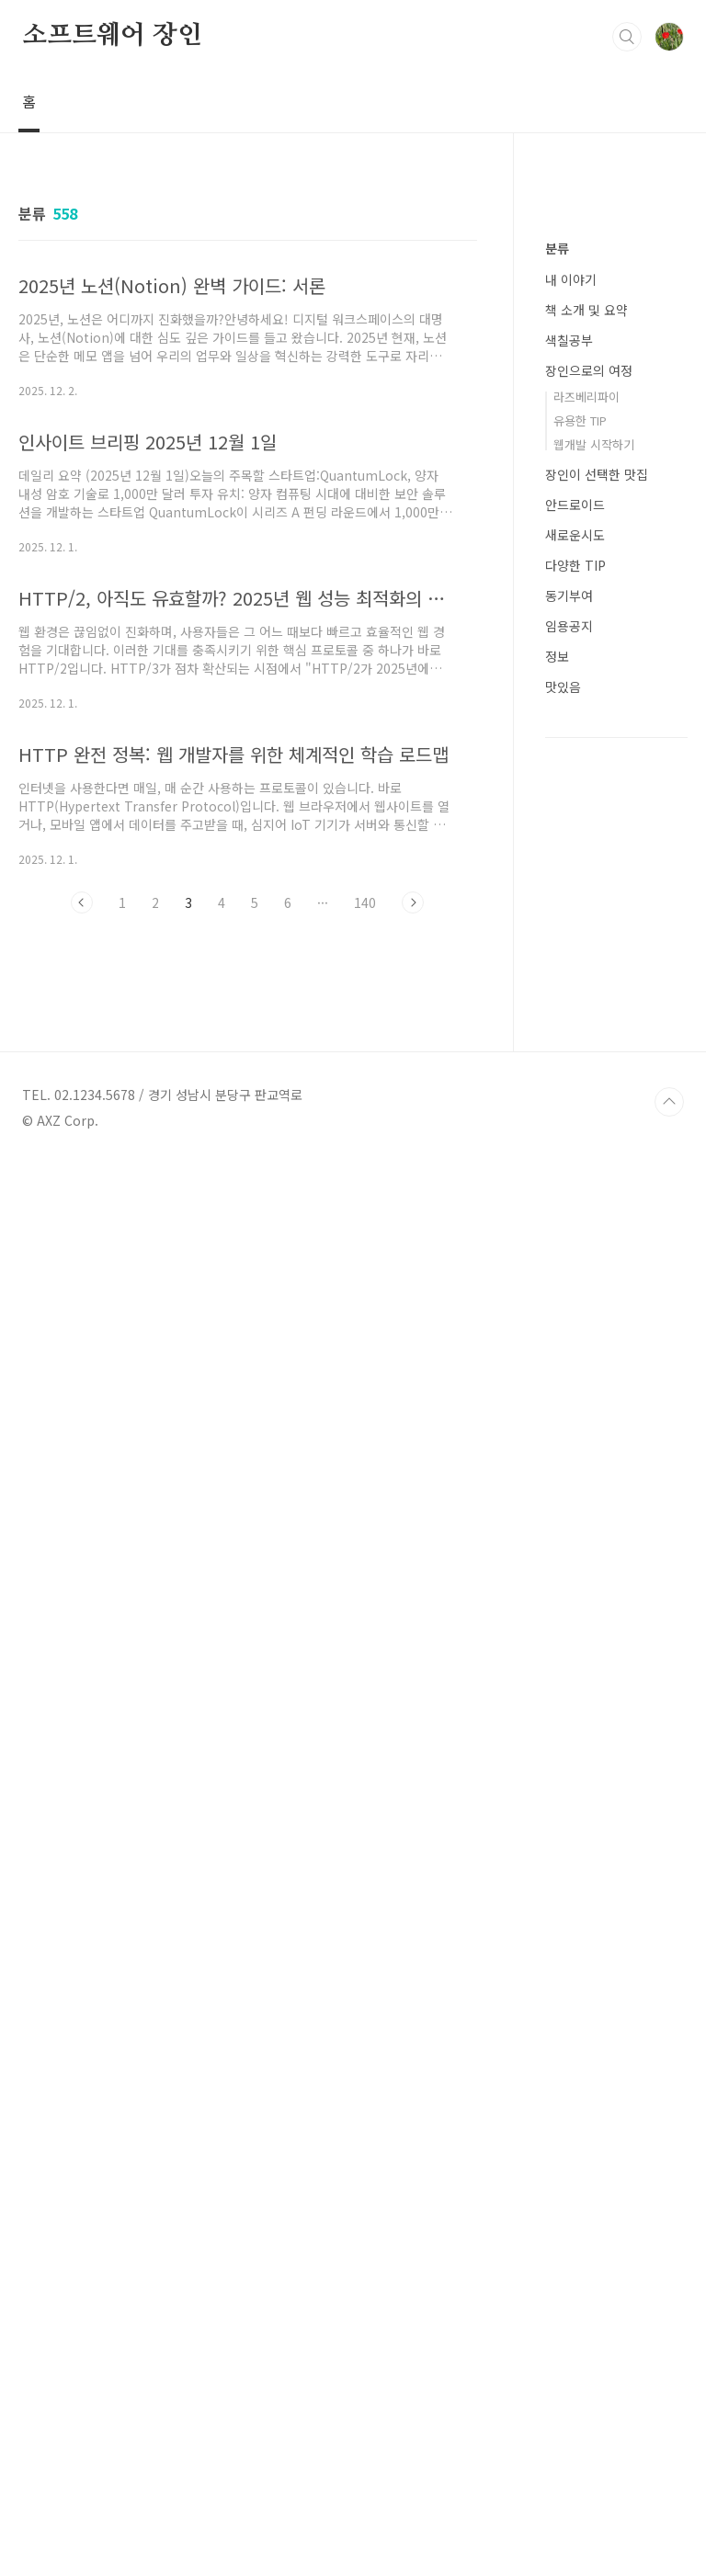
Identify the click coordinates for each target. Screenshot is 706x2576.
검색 (627, 37)
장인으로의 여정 (588, 922)
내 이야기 (571, 831)
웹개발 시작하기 (593, 995)
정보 (557, 1207)
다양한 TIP (575, 1116)
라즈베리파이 (586, 948)
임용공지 (569, 1177)
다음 (413, 902)
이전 (82, 902)
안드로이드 (575, 1056)
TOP (669, 2514)
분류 (557, 799)
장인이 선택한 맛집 (596, 1025)
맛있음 (563, 1238)
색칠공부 (569, 891)
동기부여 (569, 1147)
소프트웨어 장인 (111, 36)
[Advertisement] (247, 1097)
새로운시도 (575, 1086)
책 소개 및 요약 (586, 861)
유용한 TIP (580, 972)
